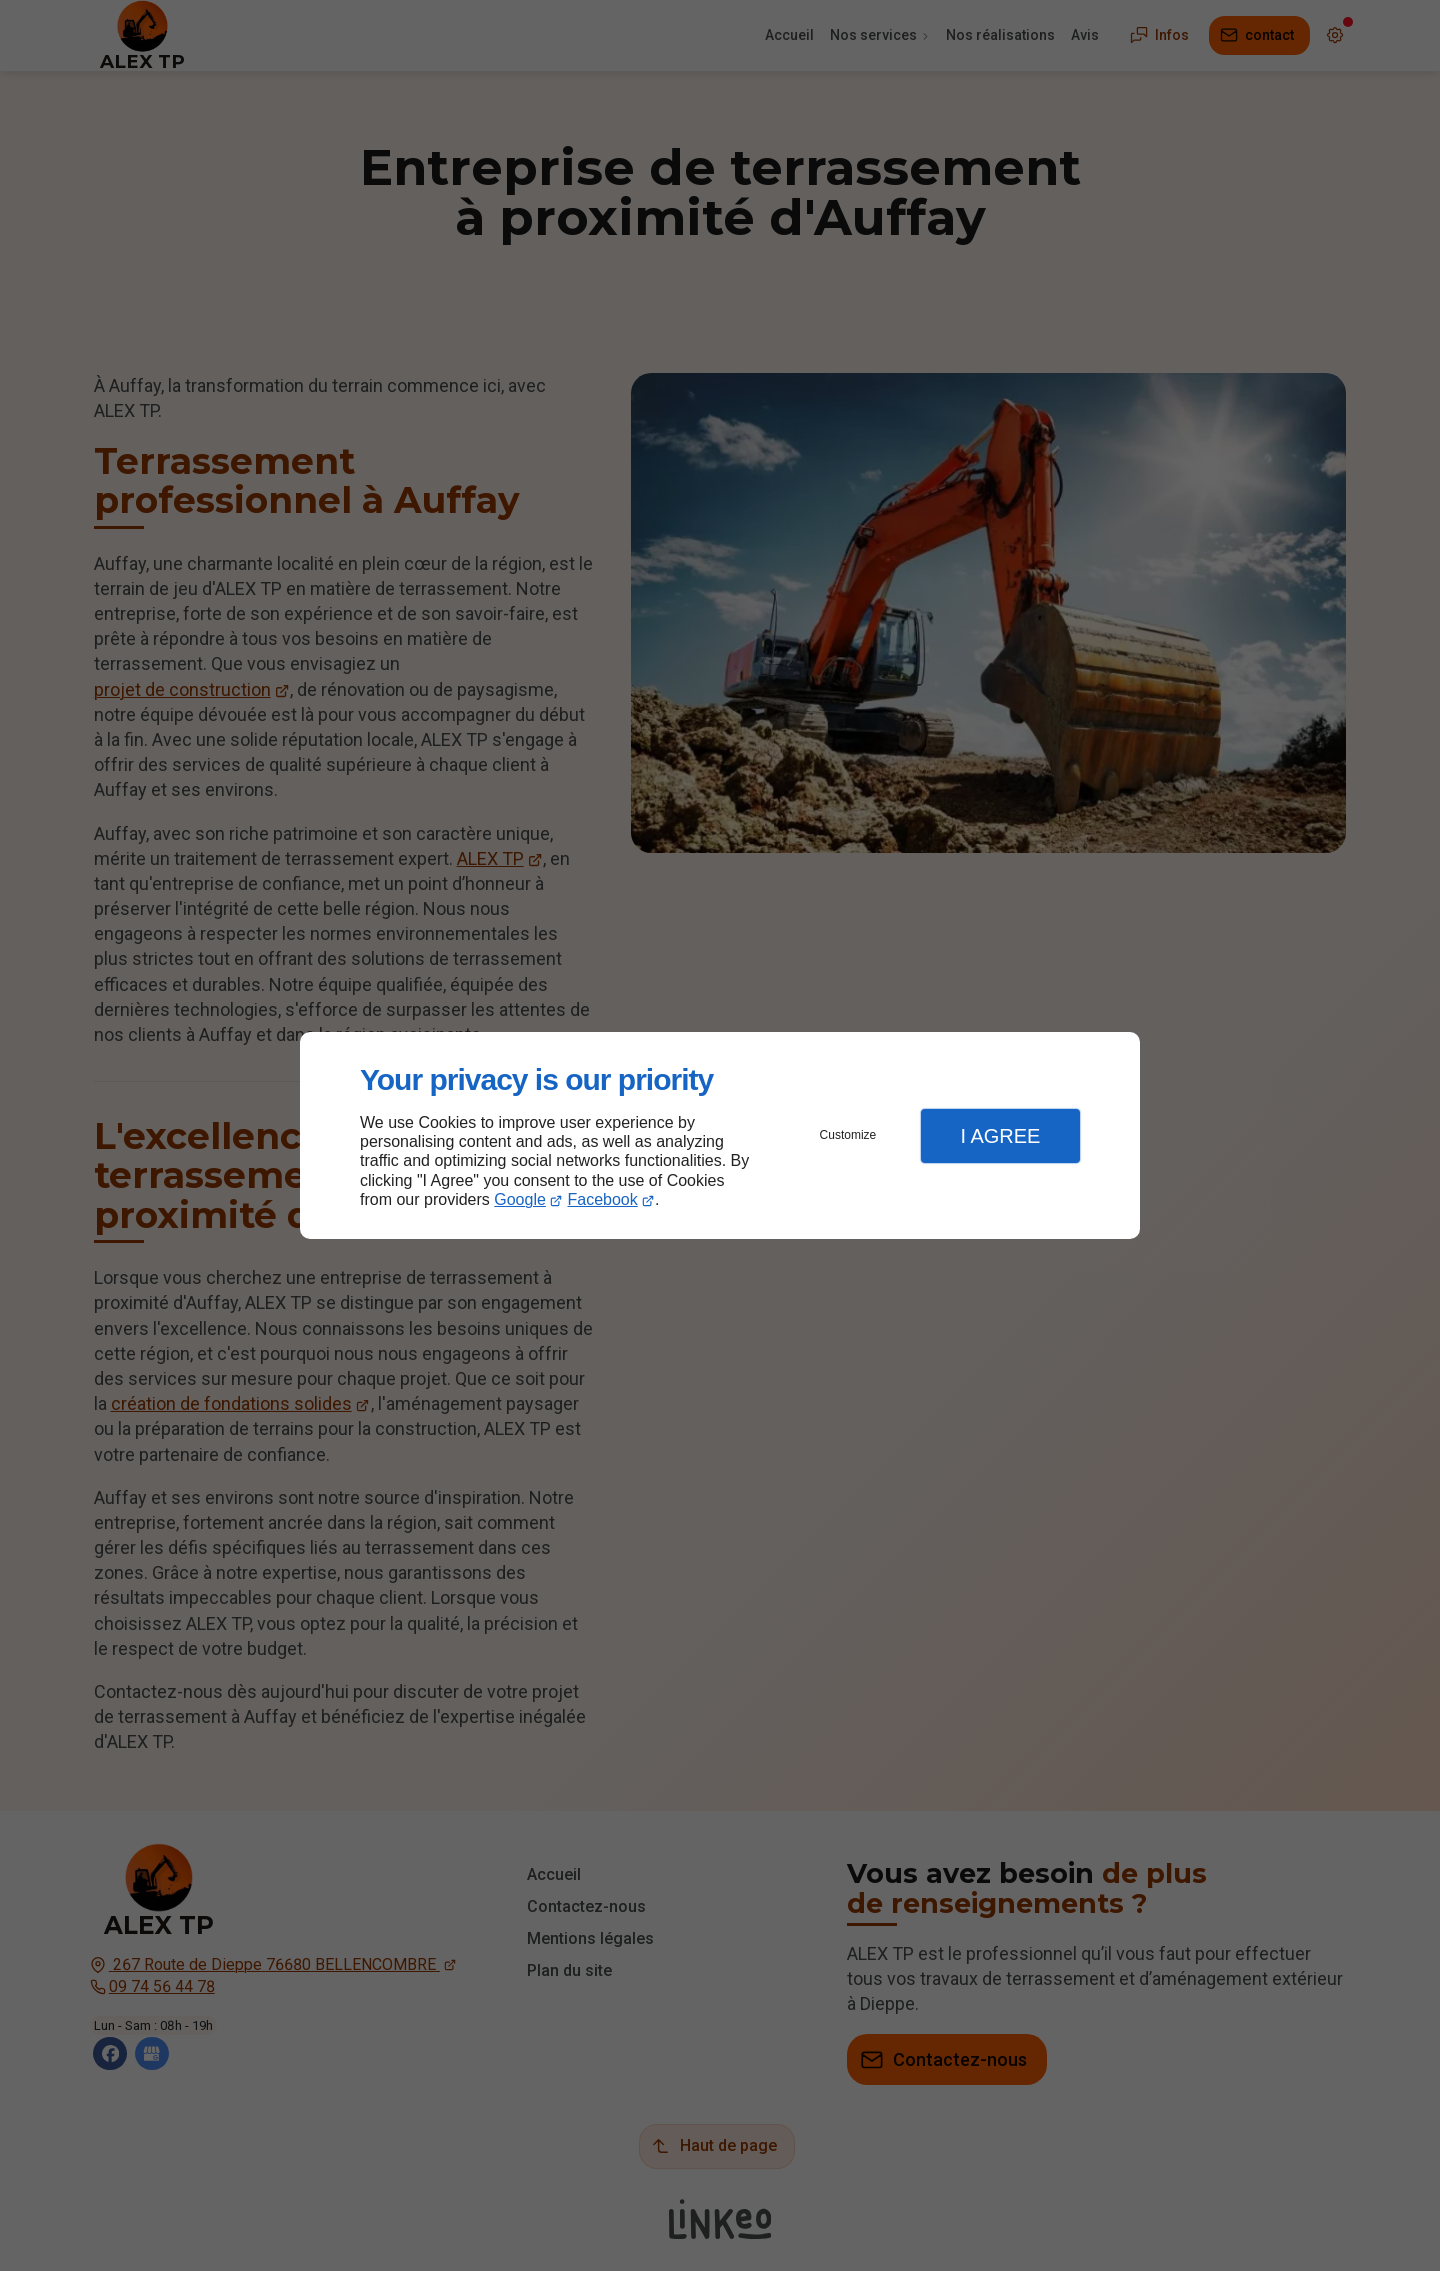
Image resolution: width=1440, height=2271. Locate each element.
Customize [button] (848, 1135)
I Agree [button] (1000, 1136)
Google (520, 1199)
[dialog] (720, 1135)
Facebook (603, 1199)
